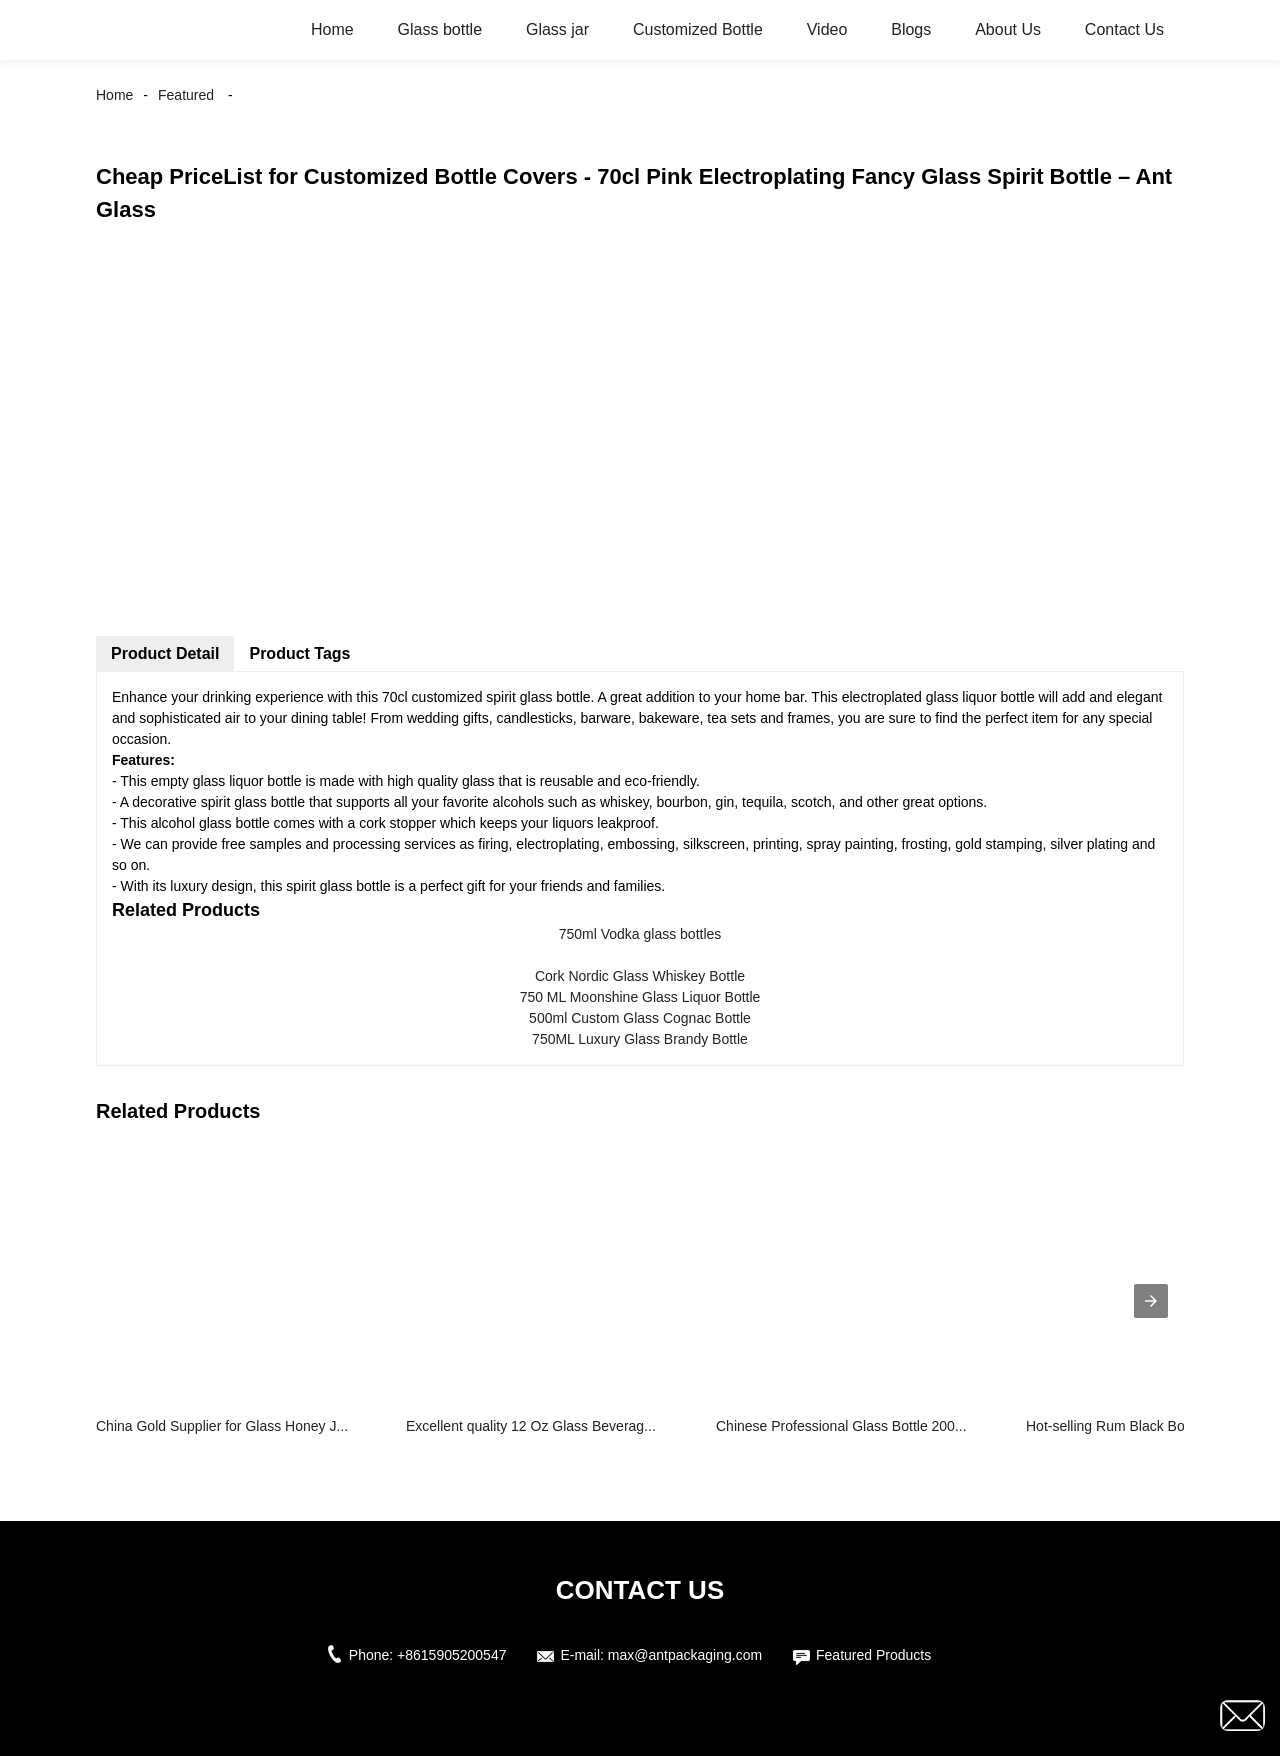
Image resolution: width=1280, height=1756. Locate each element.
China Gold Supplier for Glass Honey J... (222, 1426)
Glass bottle (440, 29)
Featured (186, 95)
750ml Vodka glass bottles (640, 934)
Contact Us (1124, 29)
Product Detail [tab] (165, 653)
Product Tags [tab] (299, 653)
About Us (1008, 29)
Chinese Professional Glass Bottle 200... (841, 1426)
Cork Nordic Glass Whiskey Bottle (640, 976)
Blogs (911, 29)
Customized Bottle (698, 29)
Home (332, 29)
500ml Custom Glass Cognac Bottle (640, 1018)
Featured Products (873, 1655)
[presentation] (1151, 1301)
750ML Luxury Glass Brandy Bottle (640, 1039)
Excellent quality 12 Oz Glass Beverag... (531, 1426)
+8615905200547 (451, 1655)
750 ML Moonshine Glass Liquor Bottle (640, 997)
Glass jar (557, 29)
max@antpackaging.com (685, 1655)
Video (827, 29)
